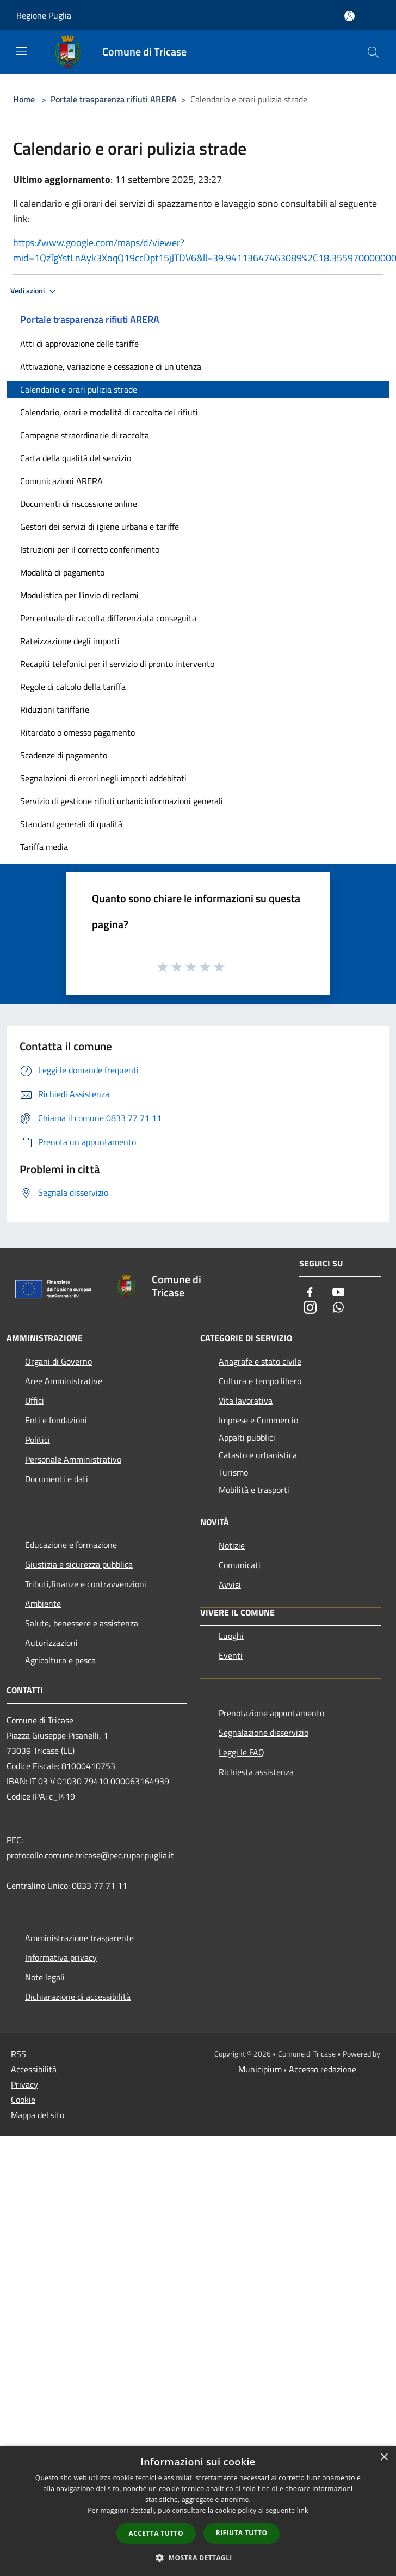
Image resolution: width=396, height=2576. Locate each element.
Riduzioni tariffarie (54, 709)
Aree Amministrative (63, 1380)
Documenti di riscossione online (78, 503)
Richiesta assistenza (256, 1771)
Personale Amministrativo (73, 1459)
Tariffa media (44, 846)
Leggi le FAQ (241, 1752)
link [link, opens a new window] (302, 2510)
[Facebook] (310, 1293)
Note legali (45, 1977)
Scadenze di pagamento (63, 755)
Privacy (24, 2084)
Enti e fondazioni (56, 1420)
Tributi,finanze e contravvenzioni (85, 1583)
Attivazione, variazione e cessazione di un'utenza (110, 366)
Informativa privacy (61, 1957)
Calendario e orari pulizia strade (78, 389)
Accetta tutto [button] (156, 2533)
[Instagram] (310, 1308)
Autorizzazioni (51, 1642)
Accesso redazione (322, 2069)
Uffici (34, 1400)
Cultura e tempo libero (260, 1380)
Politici (37, 1439)
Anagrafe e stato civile (260, 1361)
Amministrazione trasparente (79, 1937)
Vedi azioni (34, 291)
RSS (18, 2053)
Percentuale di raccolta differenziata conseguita (108, 618)
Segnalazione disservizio (263, 1732)
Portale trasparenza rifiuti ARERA (114, 99)
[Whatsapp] (338, 1308)
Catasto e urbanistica (258, 1454)
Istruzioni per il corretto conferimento (89, 549)
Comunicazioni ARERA (61, 480)
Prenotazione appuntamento (271, 1713)
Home (24, 99)
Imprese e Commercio (258, 1420)
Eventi (231, 1655)
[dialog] (198, 2511)
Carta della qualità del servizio (75, 457)
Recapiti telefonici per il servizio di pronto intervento (117, 663)
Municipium (260, 2069)
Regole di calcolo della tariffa (73, 686)
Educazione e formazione (71, 1544)
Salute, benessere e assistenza (81, 1623)
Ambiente (43, 1603)
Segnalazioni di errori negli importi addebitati (103, 778)
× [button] (384, 2457)
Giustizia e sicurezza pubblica (79, 1564)
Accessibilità (34, 2069)
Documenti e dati (56, 1478)
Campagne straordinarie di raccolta (84, 435)
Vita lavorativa (246, 1400)
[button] (198, 2557)
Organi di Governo (58, 1361)
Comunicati (240, 1564)
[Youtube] (338, 1293)
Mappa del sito (37, 2114)
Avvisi (230, 1584)
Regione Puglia (43, 15)
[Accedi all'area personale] (349, 16)
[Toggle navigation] (21, 51)
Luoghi (231, 1635)
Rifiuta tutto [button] (242, 2532)
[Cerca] (373, 52)
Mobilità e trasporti (254, 1489)
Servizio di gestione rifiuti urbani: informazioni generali (121, 800)
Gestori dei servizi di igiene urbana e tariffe (99, 526)
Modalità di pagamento (62, 572)
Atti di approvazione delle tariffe (79, 343)
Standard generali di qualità (71, 823)
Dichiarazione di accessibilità (78, 1996)
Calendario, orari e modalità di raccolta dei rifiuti (109, 412)
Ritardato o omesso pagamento (77, 732)
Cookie (23, 2099)
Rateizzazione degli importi (70, 640)
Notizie (232, 1545)
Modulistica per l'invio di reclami (79, 595)
